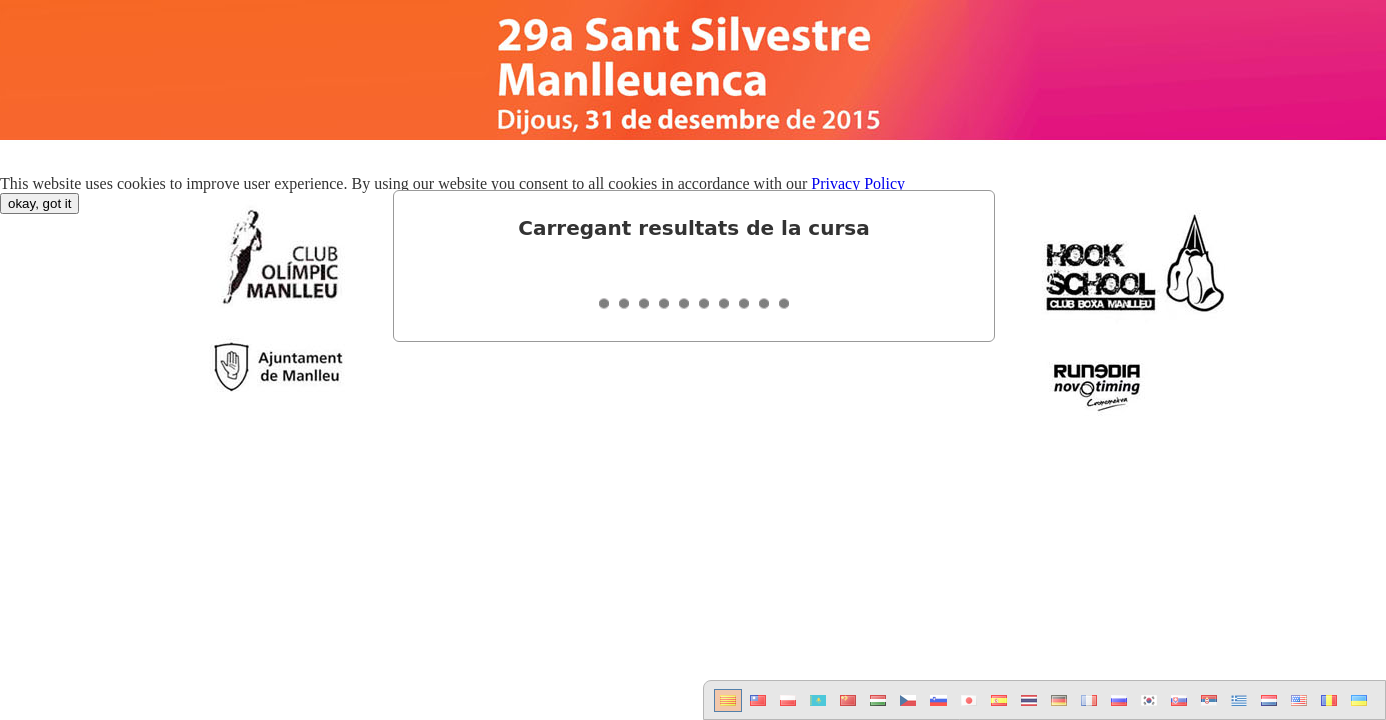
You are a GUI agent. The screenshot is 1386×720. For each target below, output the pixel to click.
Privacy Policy (858, 183)
